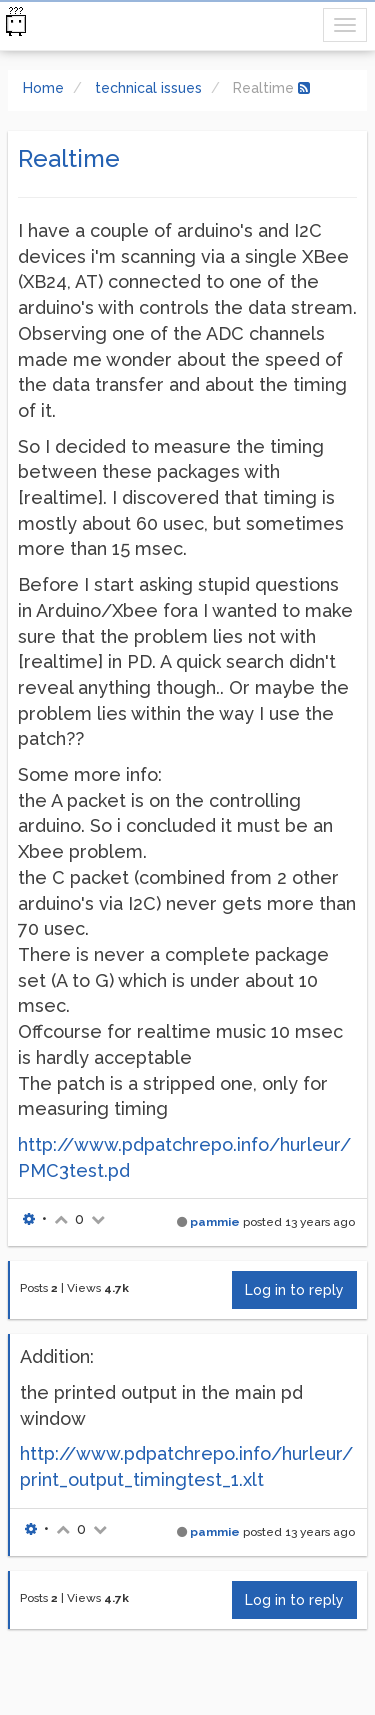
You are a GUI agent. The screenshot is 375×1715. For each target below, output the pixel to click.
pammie (215, 1222)
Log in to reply (294, 1290)
